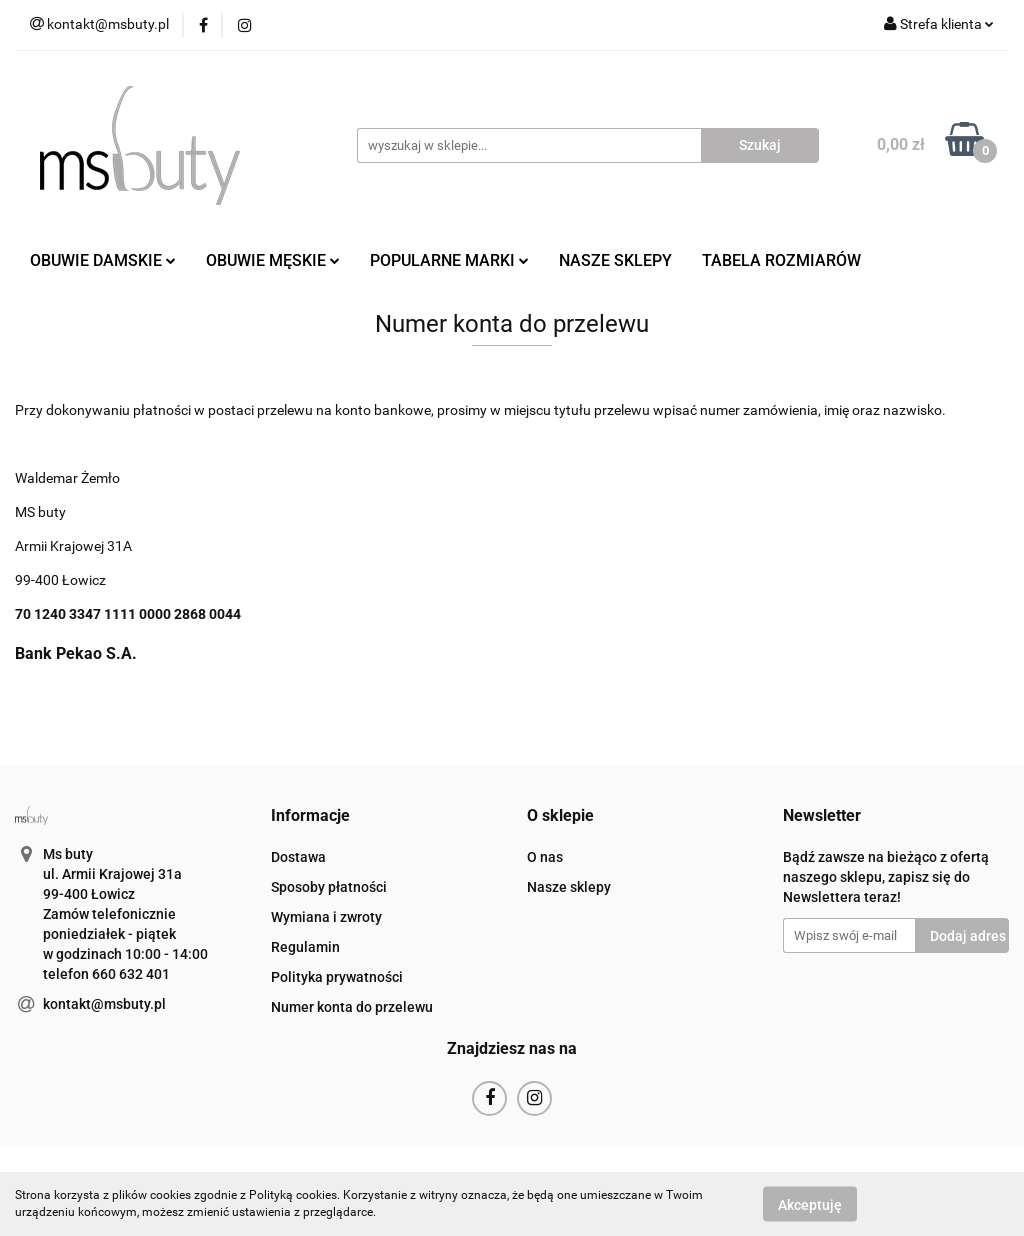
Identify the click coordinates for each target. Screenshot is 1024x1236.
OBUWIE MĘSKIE (273, 260)
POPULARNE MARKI (449, 260)
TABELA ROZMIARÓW (781, 260)
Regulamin (305, 947)
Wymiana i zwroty (326, 917)
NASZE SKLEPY (615, 260)
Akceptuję (810, 1204)
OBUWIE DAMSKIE (103, 260)
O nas (545, 857)
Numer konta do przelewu (352, 1007)
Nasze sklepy (569, 887)
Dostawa (298, 857)
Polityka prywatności (337, 977)
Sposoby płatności (329, 887)
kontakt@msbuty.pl (104, 1004)
